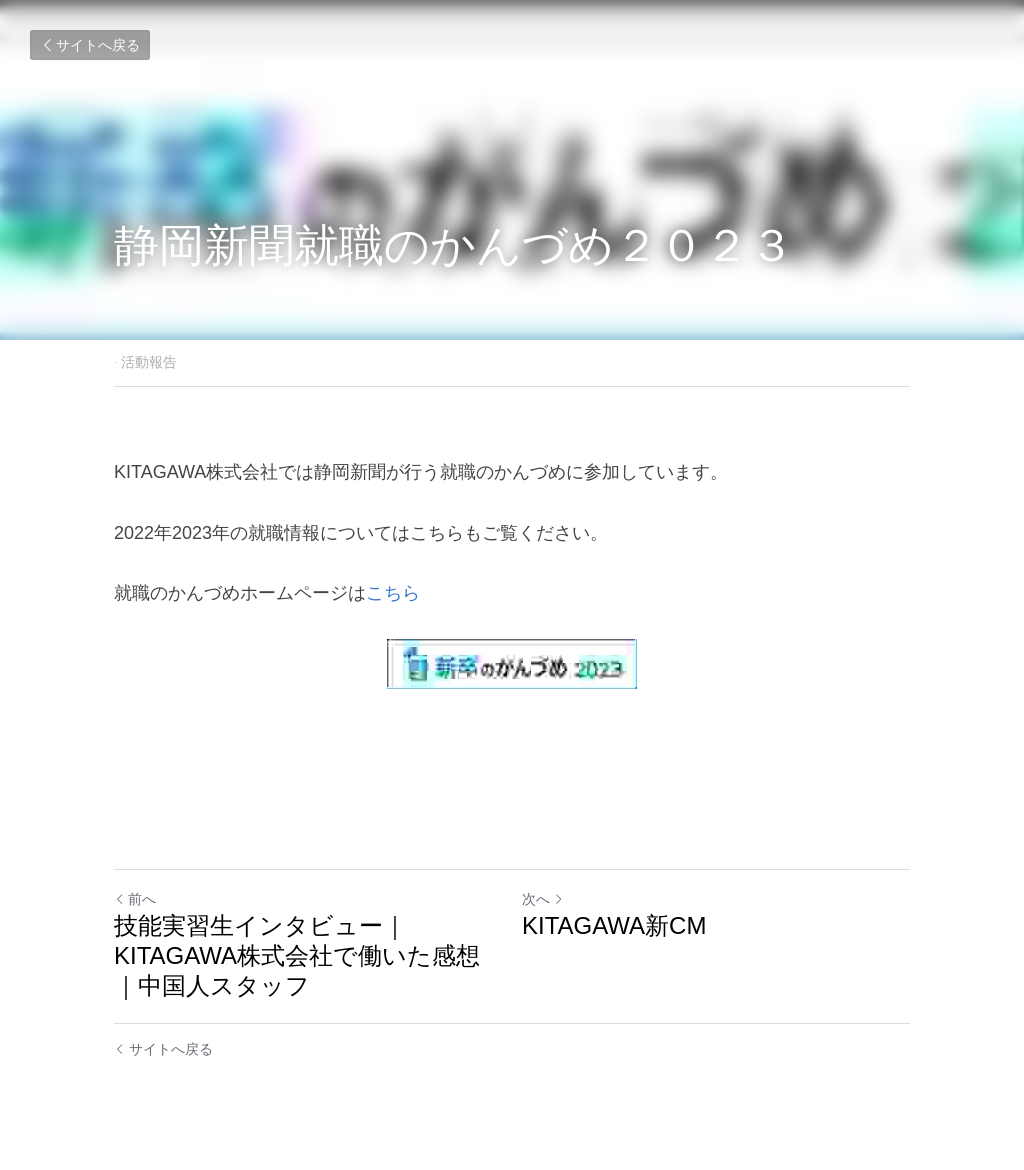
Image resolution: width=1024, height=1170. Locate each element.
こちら (393, 593)
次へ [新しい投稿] (543, 899)
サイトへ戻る (90, 45)
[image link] (512, 664)
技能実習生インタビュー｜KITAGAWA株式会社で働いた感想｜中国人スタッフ (297, 955)
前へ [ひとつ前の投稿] (135, 899)
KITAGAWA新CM (614, 925)
